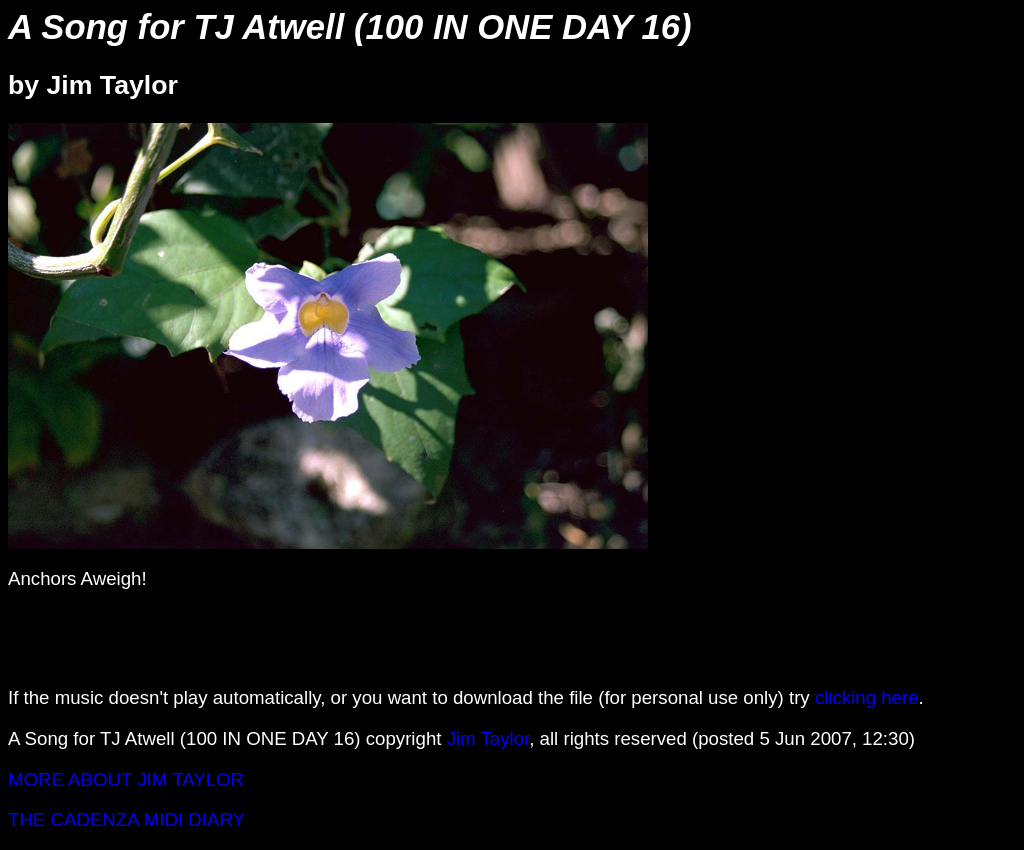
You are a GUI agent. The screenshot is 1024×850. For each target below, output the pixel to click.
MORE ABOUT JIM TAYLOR (126, 779)
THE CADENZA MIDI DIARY (126, 819)
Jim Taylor (488, 738)
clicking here (867, 697)
